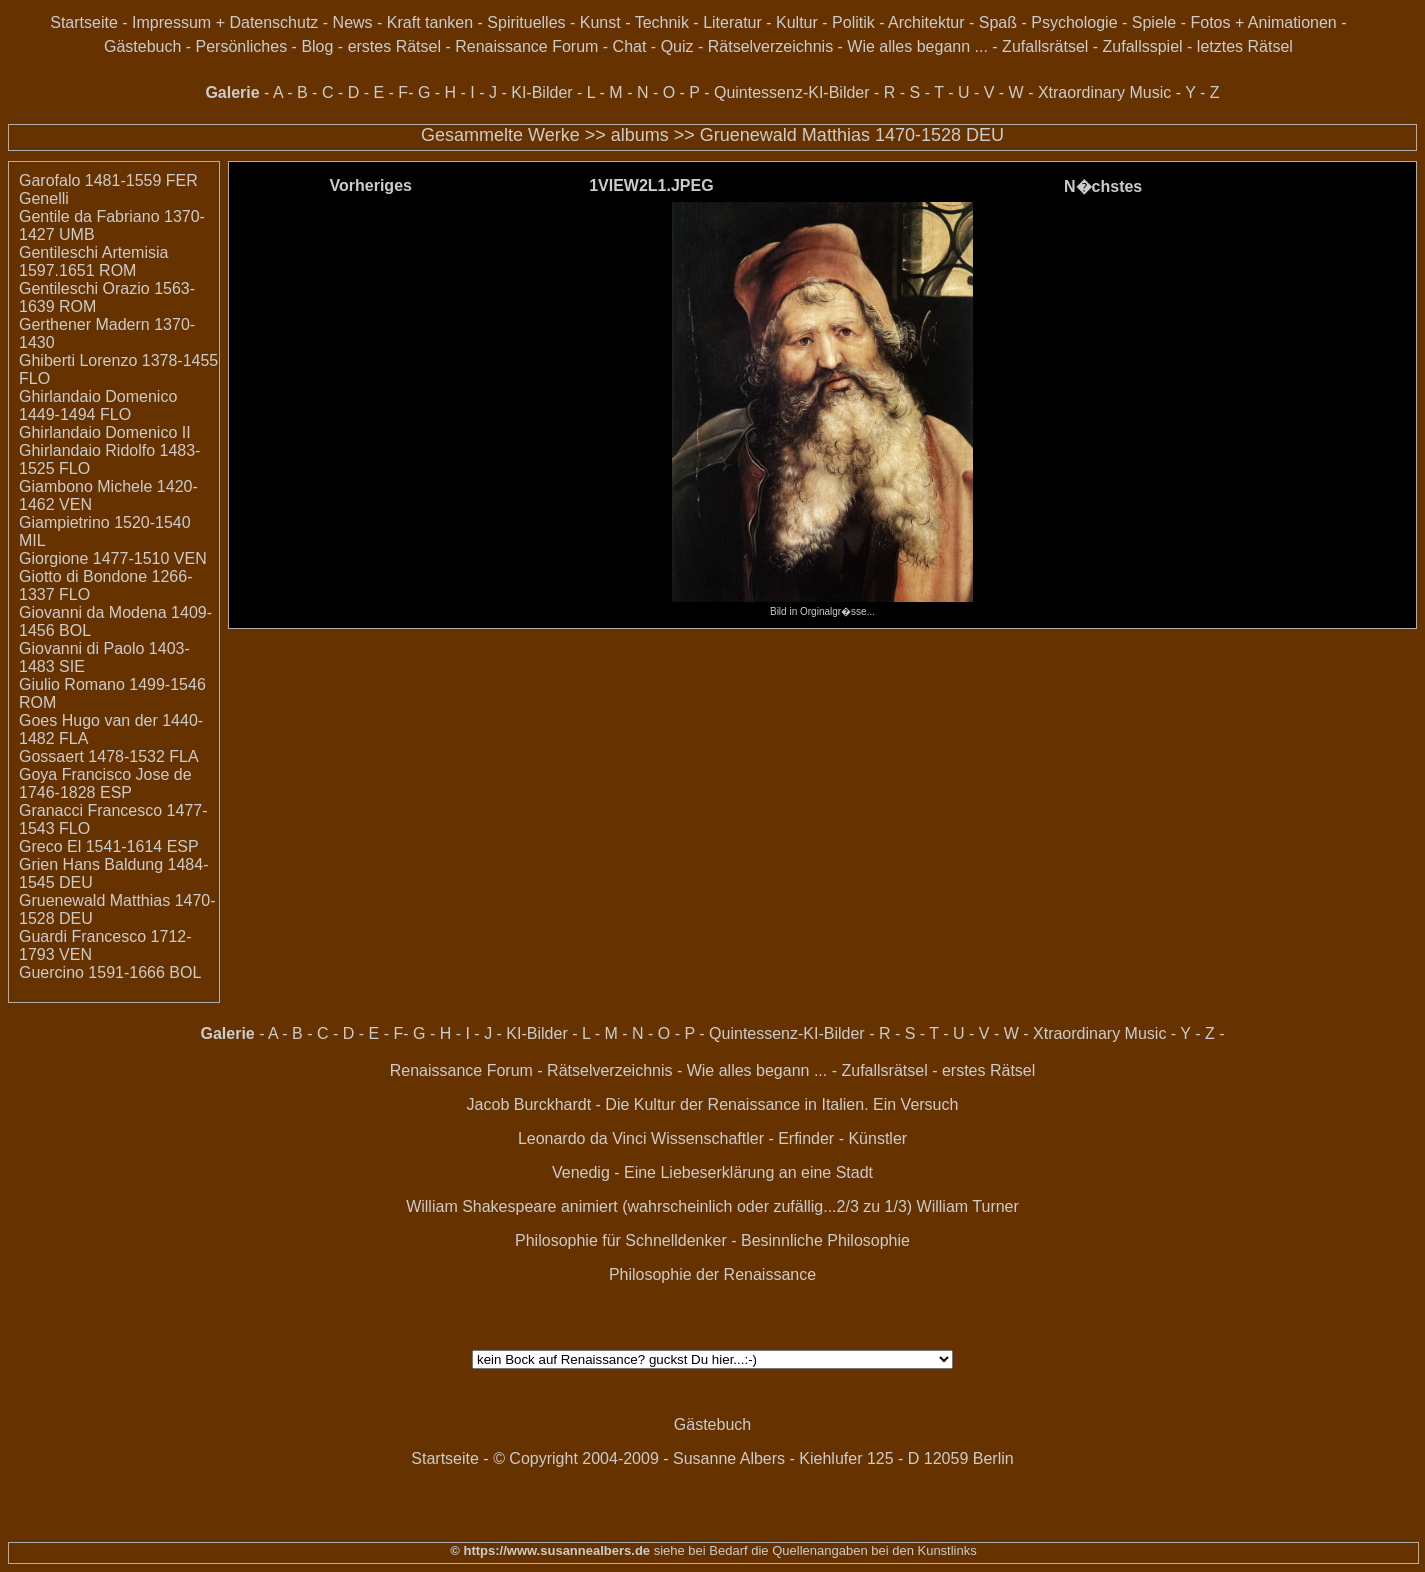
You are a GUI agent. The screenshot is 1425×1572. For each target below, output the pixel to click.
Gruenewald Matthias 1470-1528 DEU (852, 135)
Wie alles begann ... (917, 46)
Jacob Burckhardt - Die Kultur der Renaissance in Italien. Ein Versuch (713, 1104)
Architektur (926, 22)
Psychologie (1074, 22)
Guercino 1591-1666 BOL (110, 972)
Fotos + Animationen (1263, 22)
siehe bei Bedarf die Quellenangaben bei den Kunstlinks (813, 1550)
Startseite (84, 22)
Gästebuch (142, 46)
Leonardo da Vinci (582, 1138)
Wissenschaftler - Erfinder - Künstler (779, 1138)
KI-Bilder (541, 92)
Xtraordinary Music (1104, 92)
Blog (317, 46)
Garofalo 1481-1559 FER (108, 180)
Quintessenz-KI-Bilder (792, 92)
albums (640, 135)
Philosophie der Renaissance (712, 1274)
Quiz (677, 46)
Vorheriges (371, 185)
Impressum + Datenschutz (225, 22)
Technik (662, 22)
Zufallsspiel (1143, 46)
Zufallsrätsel (1045, 46)
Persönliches (242, 46)
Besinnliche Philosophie (825, 1240)
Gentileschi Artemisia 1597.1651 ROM (93, 261)
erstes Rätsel (394, 46)
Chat (630, 46)
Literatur (732, 22)
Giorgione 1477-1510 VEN (113, 558)
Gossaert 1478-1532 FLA (109, 756)
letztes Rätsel (1245, 46)
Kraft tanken (430, 22)
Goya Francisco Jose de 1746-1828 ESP (105, 783)
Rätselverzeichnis (770, 46)
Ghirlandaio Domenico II (105, 432)
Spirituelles (526, 22)
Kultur (797, 22)
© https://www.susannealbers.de (550, 1550)
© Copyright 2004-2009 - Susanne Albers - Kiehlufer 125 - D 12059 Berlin (753, 1458)
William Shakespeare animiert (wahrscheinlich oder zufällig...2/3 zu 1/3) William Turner (712, 1206)
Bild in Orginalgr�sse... (822, 606)
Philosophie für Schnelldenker (621, 1240)
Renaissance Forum (526, 46)
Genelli (44, 198)
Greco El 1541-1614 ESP (109, 846)
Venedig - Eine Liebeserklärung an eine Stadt (712, 1172)
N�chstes (1103, 186)
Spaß (998, 22)
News (353, 22)
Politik (853, 22)
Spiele (1154, 22)
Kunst (600, 22)
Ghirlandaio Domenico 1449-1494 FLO (98, 405)
